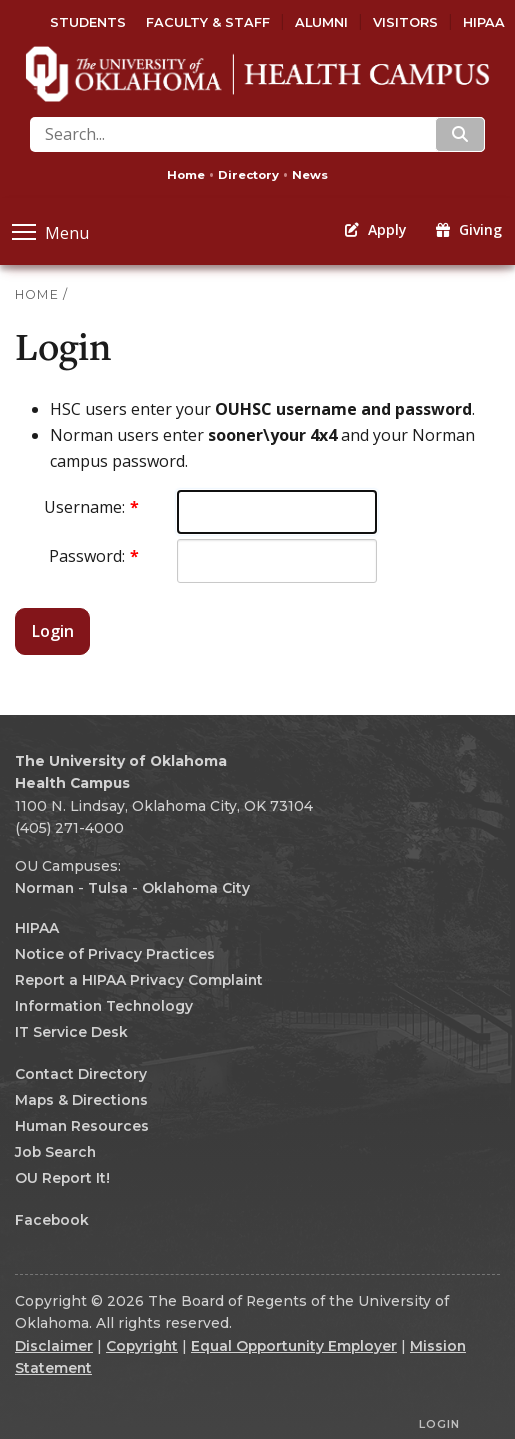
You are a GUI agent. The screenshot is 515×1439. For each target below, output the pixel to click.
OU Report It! (62, 1178)
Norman (44, 888)
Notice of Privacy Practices (115, 954)
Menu (50, 231)
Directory (248, 175)
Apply (376, 229)
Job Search (55, 1152)
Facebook (52, 1220)
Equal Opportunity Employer (294, 1346)
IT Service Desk (71, 1032)
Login (53, 631)
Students (88, 22)
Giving (469, 229)
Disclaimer (54, 1346)
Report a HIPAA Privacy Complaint (139, 980)
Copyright (142, 1346)
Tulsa (108, 888)
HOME (37, 294)
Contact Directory (81, 1074)
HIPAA (484, 22)
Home (186, 175)
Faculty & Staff (208, 22)
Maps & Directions (81, 1100)
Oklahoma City (196, 888)
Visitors (405, 22)
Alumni (321, 22)
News (310, 175)
